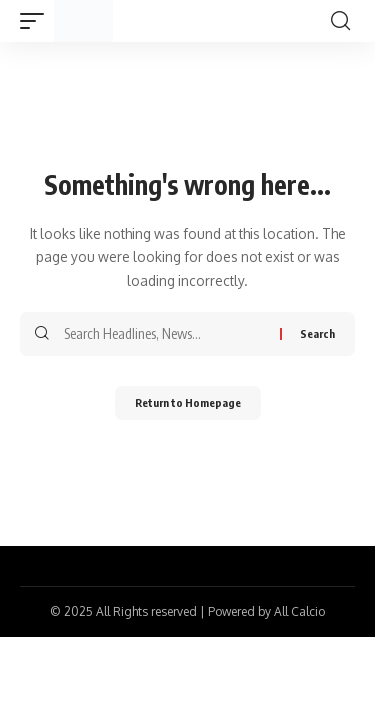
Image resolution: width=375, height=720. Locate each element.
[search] (340, 21)
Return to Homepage (188, 402)
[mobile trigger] (37, 21)
